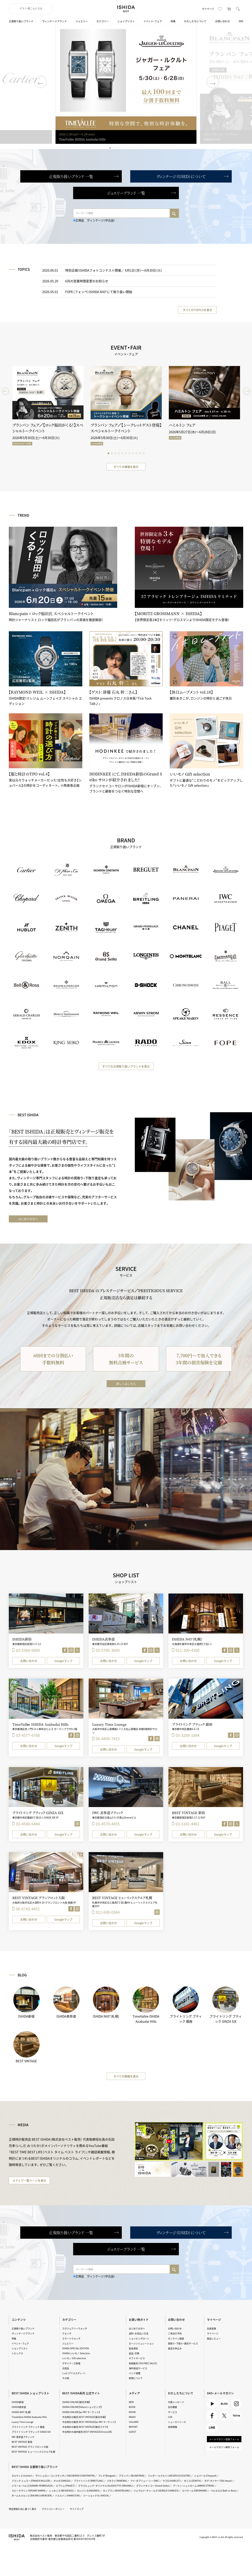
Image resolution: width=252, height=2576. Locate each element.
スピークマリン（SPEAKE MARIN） (29, 2490)
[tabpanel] (48, 405)
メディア (134, 2393)
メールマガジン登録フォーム (224, 2439)
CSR (170, 2417)
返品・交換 (134, 2353)
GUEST (132, 2431)
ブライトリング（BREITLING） (89, 2480)
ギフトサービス (137, 2358)
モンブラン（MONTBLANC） (116, 2490)
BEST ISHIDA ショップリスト (30, 2393)
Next (210, 80)
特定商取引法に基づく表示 (22, 2509)
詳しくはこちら (126, 1384)
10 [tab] (139, 148)
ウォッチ (66, 2333)
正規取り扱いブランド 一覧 (71, 176)
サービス (172, 2412)
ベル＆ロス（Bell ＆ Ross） (224, 2490)
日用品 (65, 2368)
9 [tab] (136, 148)
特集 (173, 21)
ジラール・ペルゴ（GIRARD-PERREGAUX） (32, 2485)
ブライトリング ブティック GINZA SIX (31, 2431)
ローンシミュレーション (141, 2343)
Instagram (236, 2404)
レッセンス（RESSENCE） (61, 2490)
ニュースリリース (177, 2422)
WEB (131, 2402)
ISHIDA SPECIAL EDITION (75, 2348)
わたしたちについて (195, 21)
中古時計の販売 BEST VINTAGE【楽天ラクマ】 (85, 2426)
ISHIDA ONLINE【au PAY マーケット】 (81, 2412)
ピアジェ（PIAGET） (65, 2485)
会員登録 (211, 2328)
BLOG (224, 2404)
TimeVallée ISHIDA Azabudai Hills (29, 2417)
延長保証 (133, 2348)
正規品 (79, 220)
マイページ (208, 8)
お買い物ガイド (139, 2319)
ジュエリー (82, 21)
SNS (241, 21)
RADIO (132, 2417)
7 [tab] (129, 148)
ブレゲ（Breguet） (107, 2475)
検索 (238, 8)
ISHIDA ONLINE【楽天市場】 (76, 2402)
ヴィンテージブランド (54, 21)
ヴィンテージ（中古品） (101, 220)
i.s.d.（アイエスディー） (73, 2373)
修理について (136, 2378)
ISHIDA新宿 (18, 2402)
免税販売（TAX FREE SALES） (143, 2363)
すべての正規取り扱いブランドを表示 (126, 1066)
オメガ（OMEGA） (62, 2480)
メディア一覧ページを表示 (29, 2180)
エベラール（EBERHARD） (194, 2490)
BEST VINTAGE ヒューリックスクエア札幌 (33, 2451)
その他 (65, 2378)
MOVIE (132, 2412)
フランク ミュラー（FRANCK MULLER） (31, 2480)
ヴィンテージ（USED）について (181, 176)
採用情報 (172, 2426)
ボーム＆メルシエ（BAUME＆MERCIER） (32, 2495)
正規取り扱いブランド (21, 21)
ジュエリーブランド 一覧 (126, 193)
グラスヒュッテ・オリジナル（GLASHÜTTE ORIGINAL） (105, 2485)
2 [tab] (113, 148)
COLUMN (133, 2422)
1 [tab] (110, 148)
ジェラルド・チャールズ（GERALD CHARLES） (156, 2490)
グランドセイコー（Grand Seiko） (153, 2485)
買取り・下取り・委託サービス (183, 2343)
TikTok (236, 2416)
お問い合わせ (222, 21)
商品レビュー (214, 2338)
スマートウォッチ (71, 2338)
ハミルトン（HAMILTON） (67, 2495)
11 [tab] (142, 148)
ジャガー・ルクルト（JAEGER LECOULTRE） (169, 2475)
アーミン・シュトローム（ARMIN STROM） (193, 2485)
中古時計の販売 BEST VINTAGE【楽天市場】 (84, 2417)
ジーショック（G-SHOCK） (96, 2495)
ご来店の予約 (175, 2333)
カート (229, 8)
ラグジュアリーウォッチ (74, 2328)
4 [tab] (120, 148)
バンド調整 (134, 2373)
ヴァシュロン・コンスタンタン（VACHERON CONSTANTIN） (65, 2475)
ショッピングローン (139, 2338)
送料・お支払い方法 (138, 2333)
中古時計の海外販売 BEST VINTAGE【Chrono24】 (87, 2431)
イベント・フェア (152, 21)
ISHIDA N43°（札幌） (21, 2412)
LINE (212, 2427)
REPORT (133, 2426)
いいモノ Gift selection (74, 2358)
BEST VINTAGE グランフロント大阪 (30, 2446)
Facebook (212, 2416)
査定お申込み (175, 2348)
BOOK (132, 2407)
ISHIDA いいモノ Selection (76, 2353)
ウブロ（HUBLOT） (172, 2480)
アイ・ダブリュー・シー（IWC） (144, 2480)
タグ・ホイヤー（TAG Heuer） (218, 2480)
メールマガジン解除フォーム (224, 2447)
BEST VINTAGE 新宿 (22, 2441)
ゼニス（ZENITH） (192, 2480)
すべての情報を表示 (126, 467)
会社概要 (172, 2407)
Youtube (212, 2404)
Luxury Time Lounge (22, 2422)
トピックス (17, 2353)
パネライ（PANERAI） (117, 2480)
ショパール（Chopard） (205, 2475)
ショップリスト (126, 21)
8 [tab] (132, 148)
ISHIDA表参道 (19, 2407)
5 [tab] (123, 148)
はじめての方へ (28, 1219)
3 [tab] (117, 148)
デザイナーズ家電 (71, 2363)
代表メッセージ (176, 2402)
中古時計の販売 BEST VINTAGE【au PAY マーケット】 (89, 2422)
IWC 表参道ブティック (23, 2437)
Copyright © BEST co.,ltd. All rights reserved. (221, 2537)
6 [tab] (126, 148)
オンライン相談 (176, 2338)
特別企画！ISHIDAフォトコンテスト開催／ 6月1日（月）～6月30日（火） (113, 270)
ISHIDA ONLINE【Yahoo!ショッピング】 (82, 2407)
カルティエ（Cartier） (22, 2475)
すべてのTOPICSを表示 (197, 310)
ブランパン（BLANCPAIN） (132, 2475)
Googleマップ (63, 1661)
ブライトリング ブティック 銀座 (28, 2426)
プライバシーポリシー (53, 2509)
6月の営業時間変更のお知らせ (86, 281)
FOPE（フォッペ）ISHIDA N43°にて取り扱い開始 (98, 291)
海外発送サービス (138, 2368)
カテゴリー (102, 21)
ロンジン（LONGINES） (88, 2490)
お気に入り (220, 8)
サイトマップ (77, 2509)
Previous (37, 80)
